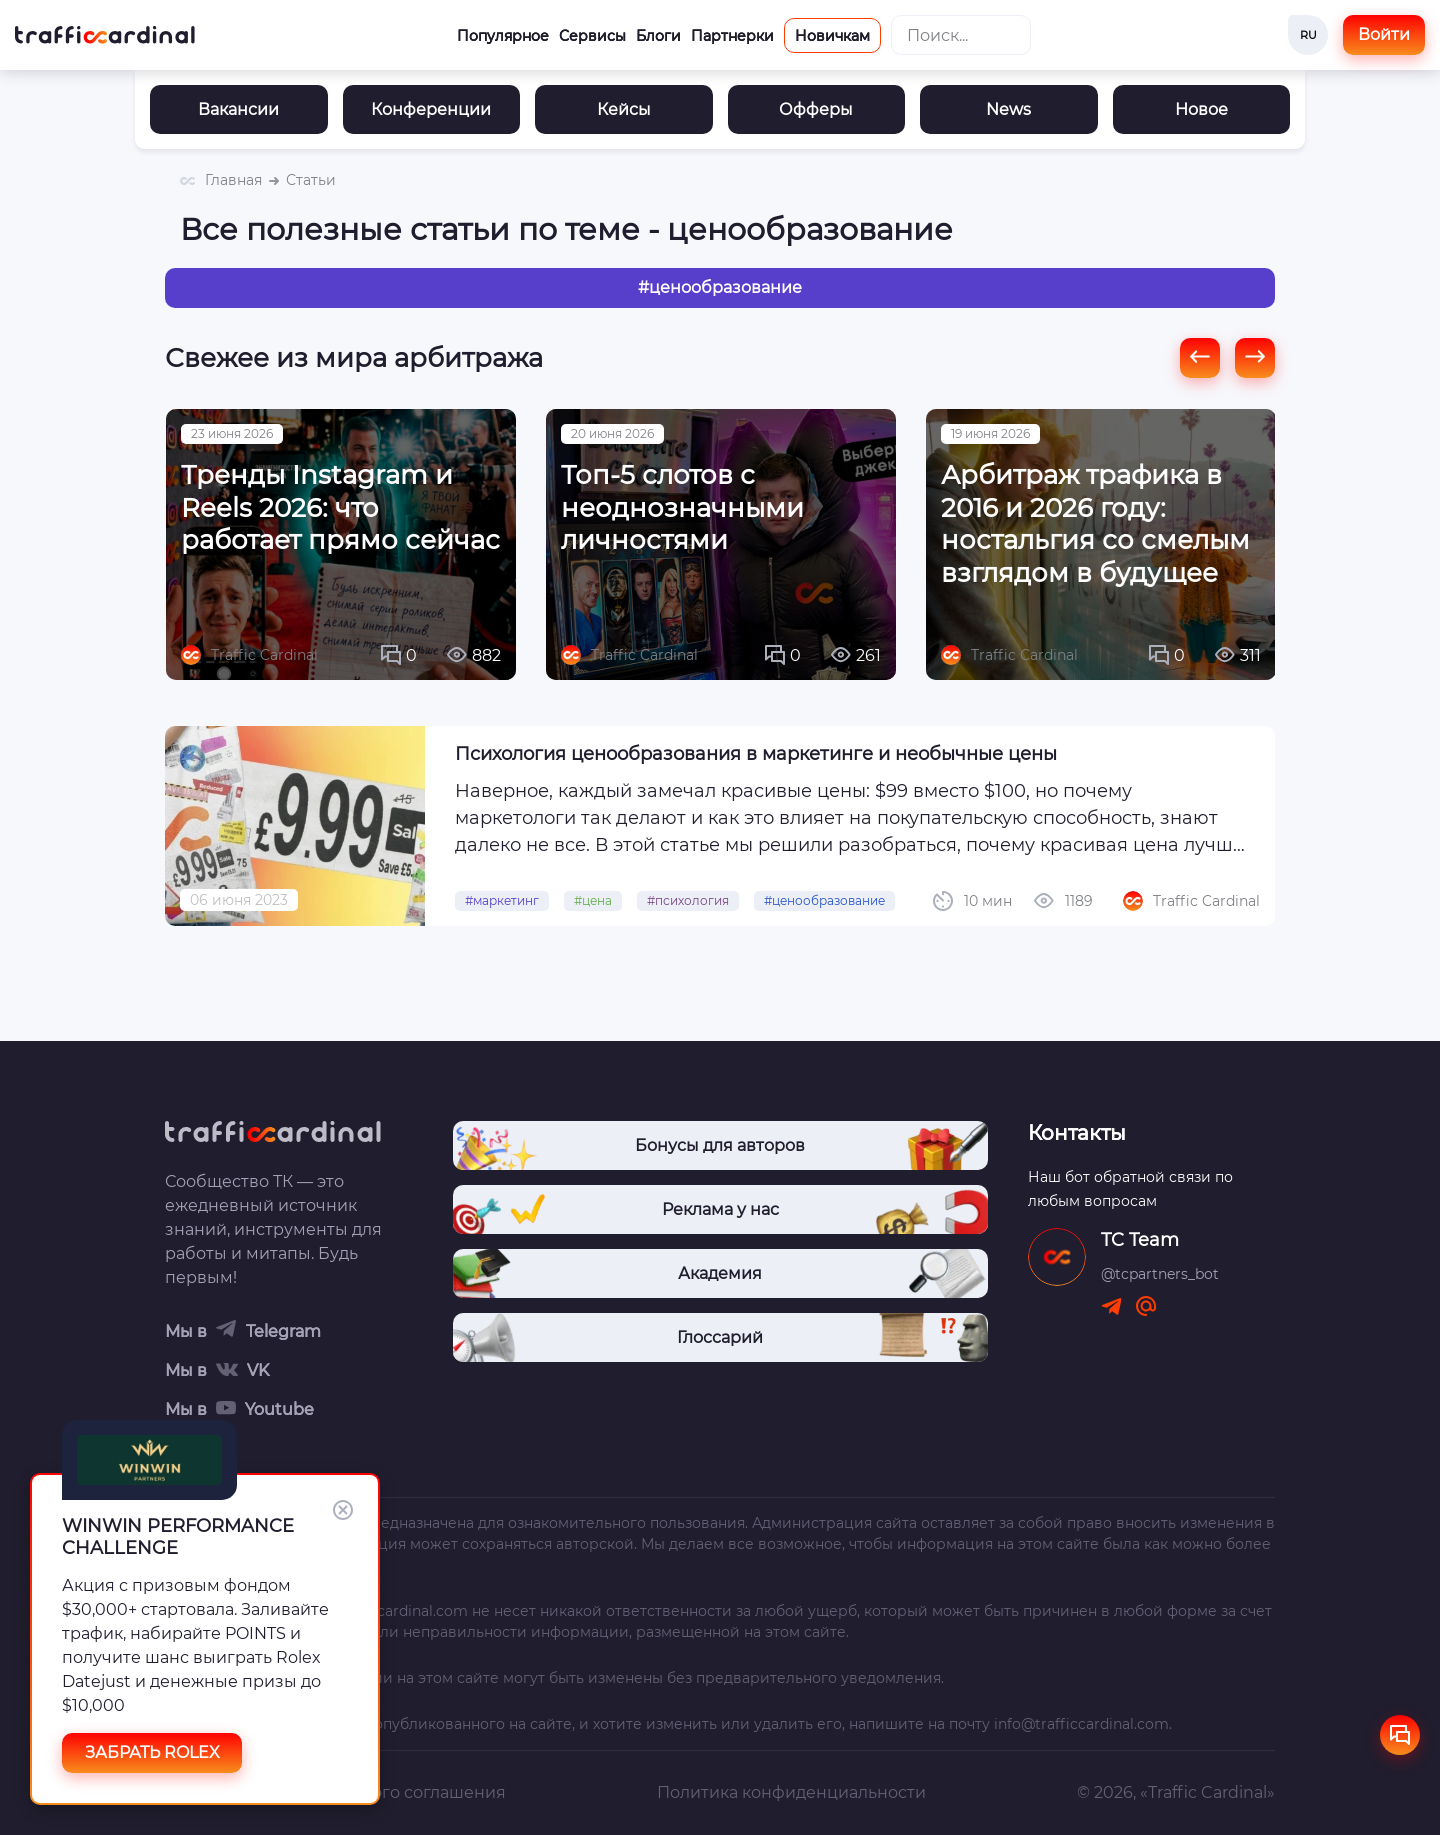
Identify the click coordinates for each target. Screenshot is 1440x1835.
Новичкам (832, 36)
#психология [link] (688, 915)
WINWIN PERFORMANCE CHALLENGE (178, 1537)
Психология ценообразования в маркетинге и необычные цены (756, 769)
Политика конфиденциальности (791, 1792)
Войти (1384, 34)
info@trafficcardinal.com (1081, 1724)
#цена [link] (593, 915)
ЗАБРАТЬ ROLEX (152, 1752)
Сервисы (592, 36)
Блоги (658, 36)
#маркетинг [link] (502, 915)
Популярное (503, 36)
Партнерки (732, 36)
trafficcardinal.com (401, 1611)
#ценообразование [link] (824, 915)
